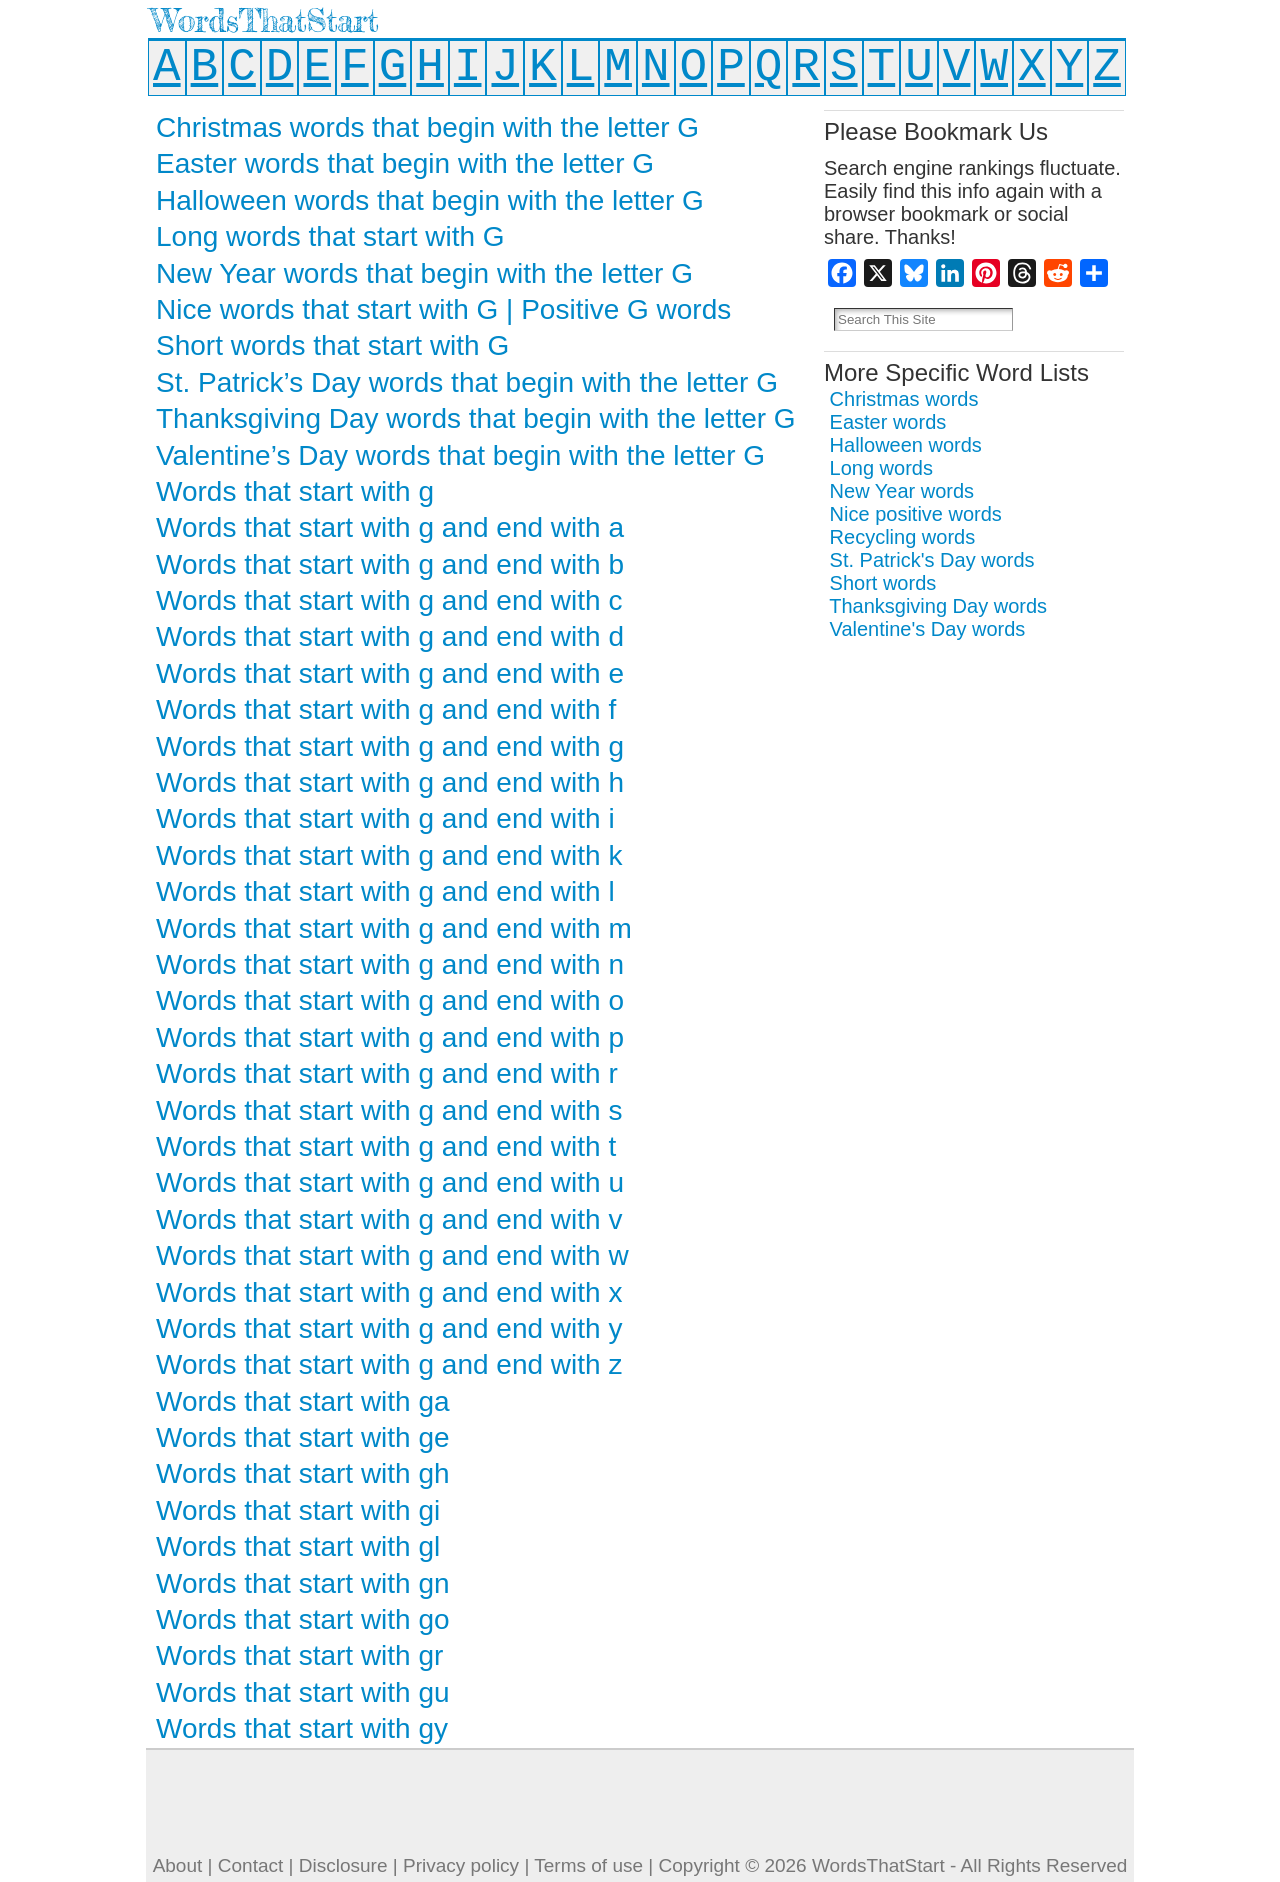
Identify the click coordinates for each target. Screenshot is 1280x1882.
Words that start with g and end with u (390, 1182)
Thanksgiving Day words (938, 606)
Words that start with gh (303, 1473)
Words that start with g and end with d (390, 636)
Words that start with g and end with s (389, 1110)
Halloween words (906, 445)
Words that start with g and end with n (390, 964)
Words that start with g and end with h (390, 782)
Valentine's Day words (928, 629)
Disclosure (343, 1865)
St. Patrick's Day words (932, 560)
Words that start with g (295, 491)
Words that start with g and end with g (390, 746)
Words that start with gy (302, 1728)
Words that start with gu (303, 1692)
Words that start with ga (303, 1401)
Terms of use (588, 1865)
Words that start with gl (298, 1546)
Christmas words (904, 399)
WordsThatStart (264, 20)
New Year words (902, 491)
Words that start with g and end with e (390, 673)
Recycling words (903, 537)
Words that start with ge (303, 1437)
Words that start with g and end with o (390, 1000)
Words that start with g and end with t (386, 1146)
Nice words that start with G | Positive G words (443, 309)
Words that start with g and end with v (389, 1219)
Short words (883, 583)
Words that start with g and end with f (386, 709)
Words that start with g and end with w (392, 1255)
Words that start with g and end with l (385, 891)
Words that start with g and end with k (389, 855)
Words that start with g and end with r (387, 1073)
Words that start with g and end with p (390, 1037)
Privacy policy (461, 1865)
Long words (881, 468)
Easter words (888, 422)
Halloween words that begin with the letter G (430, 200)
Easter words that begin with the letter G (405, 163)
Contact (250, 1865)
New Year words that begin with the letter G (424, 273)
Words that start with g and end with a (390, 527)
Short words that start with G (332, 345)
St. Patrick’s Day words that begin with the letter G (467, 382)
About (178, 1865)
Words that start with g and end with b (390, 564)
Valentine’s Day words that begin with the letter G (460, 455)
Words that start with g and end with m (394, 928)
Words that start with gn (303, 1583)
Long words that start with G (330, 236)
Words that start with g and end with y (389, 1328)
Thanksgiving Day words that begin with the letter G (476, 418)
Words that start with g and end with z (389, 1364)
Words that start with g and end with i (385, 818)
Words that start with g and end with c (389, 600)
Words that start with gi (298, 1510)
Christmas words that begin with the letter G (427, 127)
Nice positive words (916, 514)
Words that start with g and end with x (389, 1292)
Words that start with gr (299, 1655)
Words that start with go (303, 1619)
